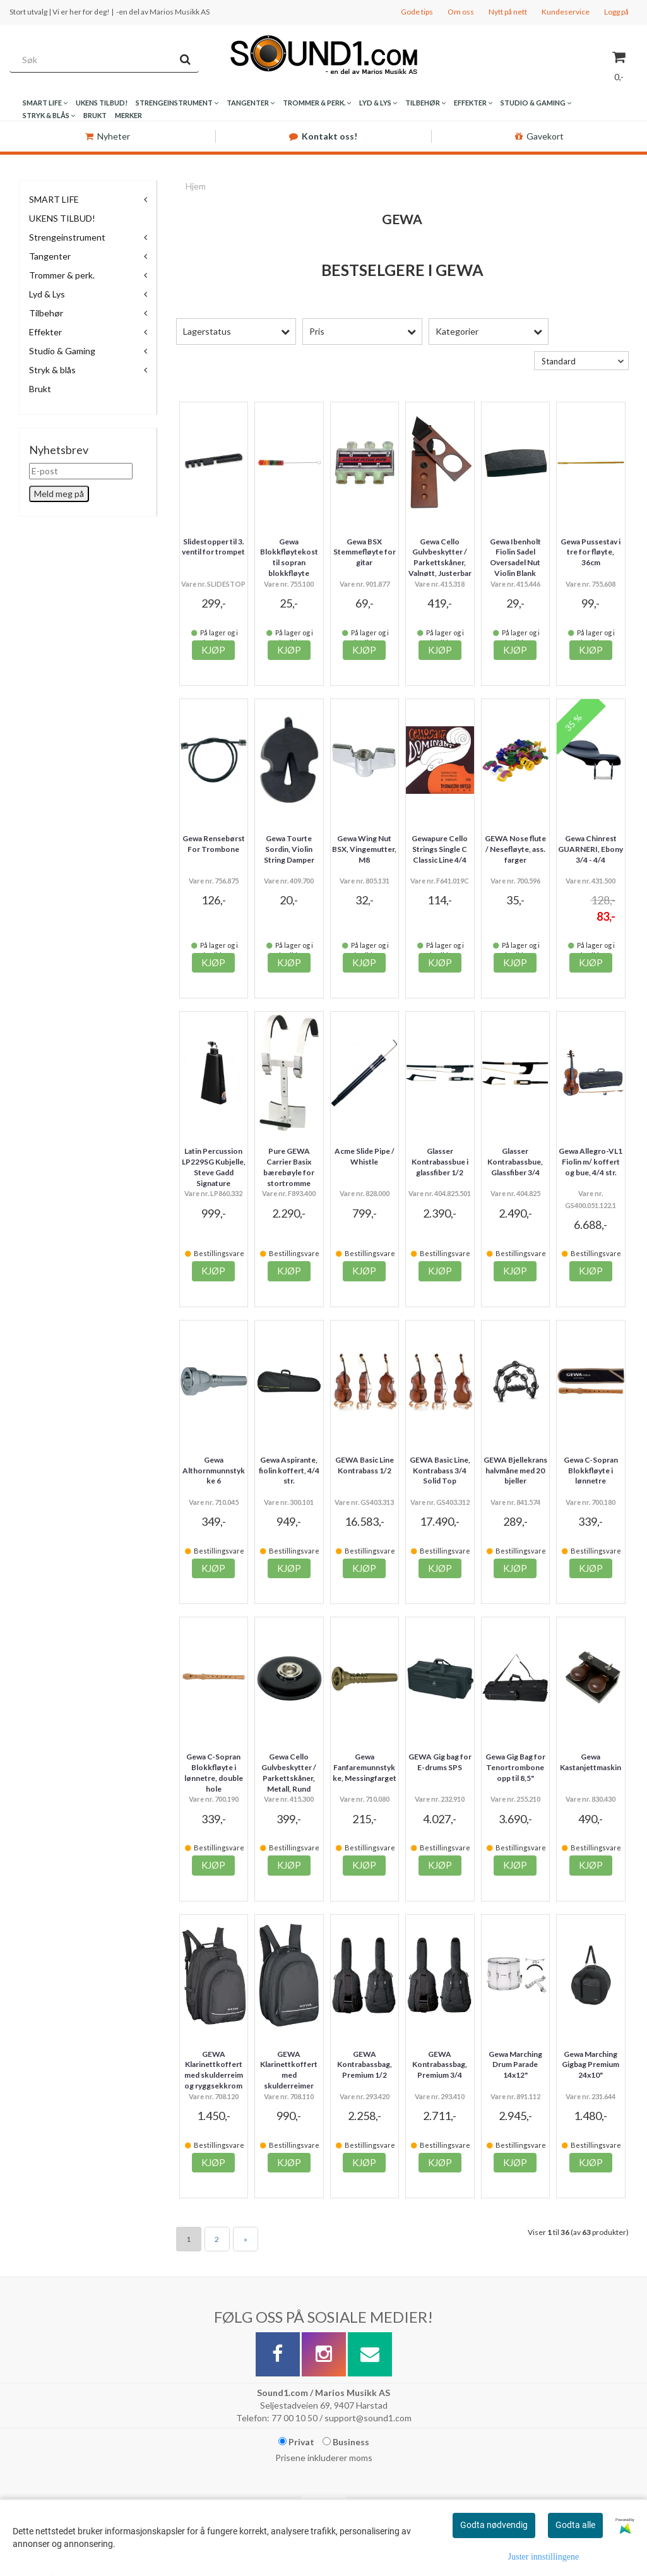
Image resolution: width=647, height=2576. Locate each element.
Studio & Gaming (62, 350)
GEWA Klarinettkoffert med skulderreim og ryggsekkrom (213, 2069)
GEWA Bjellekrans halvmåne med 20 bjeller (515, 1470)
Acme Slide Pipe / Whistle (365, 1156)
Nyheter (107, 136)
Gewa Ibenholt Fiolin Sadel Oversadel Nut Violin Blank (515, 557)
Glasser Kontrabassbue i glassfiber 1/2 (440, 1161)
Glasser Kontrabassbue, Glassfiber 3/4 (515, 1161)
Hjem (196, 186)
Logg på (616, 11)
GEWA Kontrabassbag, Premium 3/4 (439, 2064)
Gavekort (539, 136)
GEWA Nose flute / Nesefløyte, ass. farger (515, 849)
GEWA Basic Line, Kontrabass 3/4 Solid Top (440, 1470)
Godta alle (575, 2525)
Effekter (45, 331)
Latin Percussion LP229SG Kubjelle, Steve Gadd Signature (214, 1166)
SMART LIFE (54, 199)
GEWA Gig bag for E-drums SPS (440, 1762)
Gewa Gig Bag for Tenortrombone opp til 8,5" (515, 1767)
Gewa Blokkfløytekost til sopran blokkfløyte (289, 557)
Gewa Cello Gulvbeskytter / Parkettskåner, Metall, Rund (288, 1772)
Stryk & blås (52, 369)
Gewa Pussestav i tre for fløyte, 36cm (590, 552)
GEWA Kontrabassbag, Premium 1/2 (364, 2064)
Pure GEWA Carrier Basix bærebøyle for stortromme (288, 1166)
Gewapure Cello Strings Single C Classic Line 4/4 (440, 849)
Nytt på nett (508, 11)
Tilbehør (46, 313)
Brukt (40, 388)
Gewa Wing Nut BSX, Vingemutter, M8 (364, 849)
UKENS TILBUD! (62, 218)
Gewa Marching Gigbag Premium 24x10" (590, 2064)
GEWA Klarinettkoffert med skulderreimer (289, 2069)
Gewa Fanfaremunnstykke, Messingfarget (364, 1767)
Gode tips (417, 11)
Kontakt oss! (323, 136)
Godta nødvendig (494, 2525)
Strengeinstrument (67, 237)
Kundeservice (566, 11)
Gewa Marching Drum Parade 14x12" (515, 2064)
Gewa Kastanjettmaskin (590, 1762)
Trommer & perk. (62, 275)
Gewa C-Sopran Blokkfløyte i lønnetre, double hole (213, 1772)
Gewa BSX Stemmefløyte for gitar (364, 552)
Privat (296, 2441)
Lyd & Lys (47, 294)
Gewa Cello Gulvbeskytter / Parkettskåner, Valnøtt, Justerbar (440, 557)
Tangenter (50, 256)
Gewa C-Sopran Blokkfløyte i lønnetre (591, 1470)
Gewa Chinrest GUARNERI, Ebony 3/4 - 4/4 (590, 849)
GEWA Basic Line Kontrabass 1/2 (364, 1465)
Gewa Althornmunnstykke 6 (213, 1470)
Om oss (461, 11)
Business (346, 2441)
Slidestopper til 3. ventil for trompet (213, 547)
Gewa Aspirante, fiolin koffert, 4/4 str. (289, 1470)
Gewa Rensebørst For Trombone (213, 844)
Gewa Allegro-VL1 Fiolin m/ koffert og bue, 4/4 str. (590, 1161)
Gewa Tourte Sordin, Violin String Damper (289, 849)
